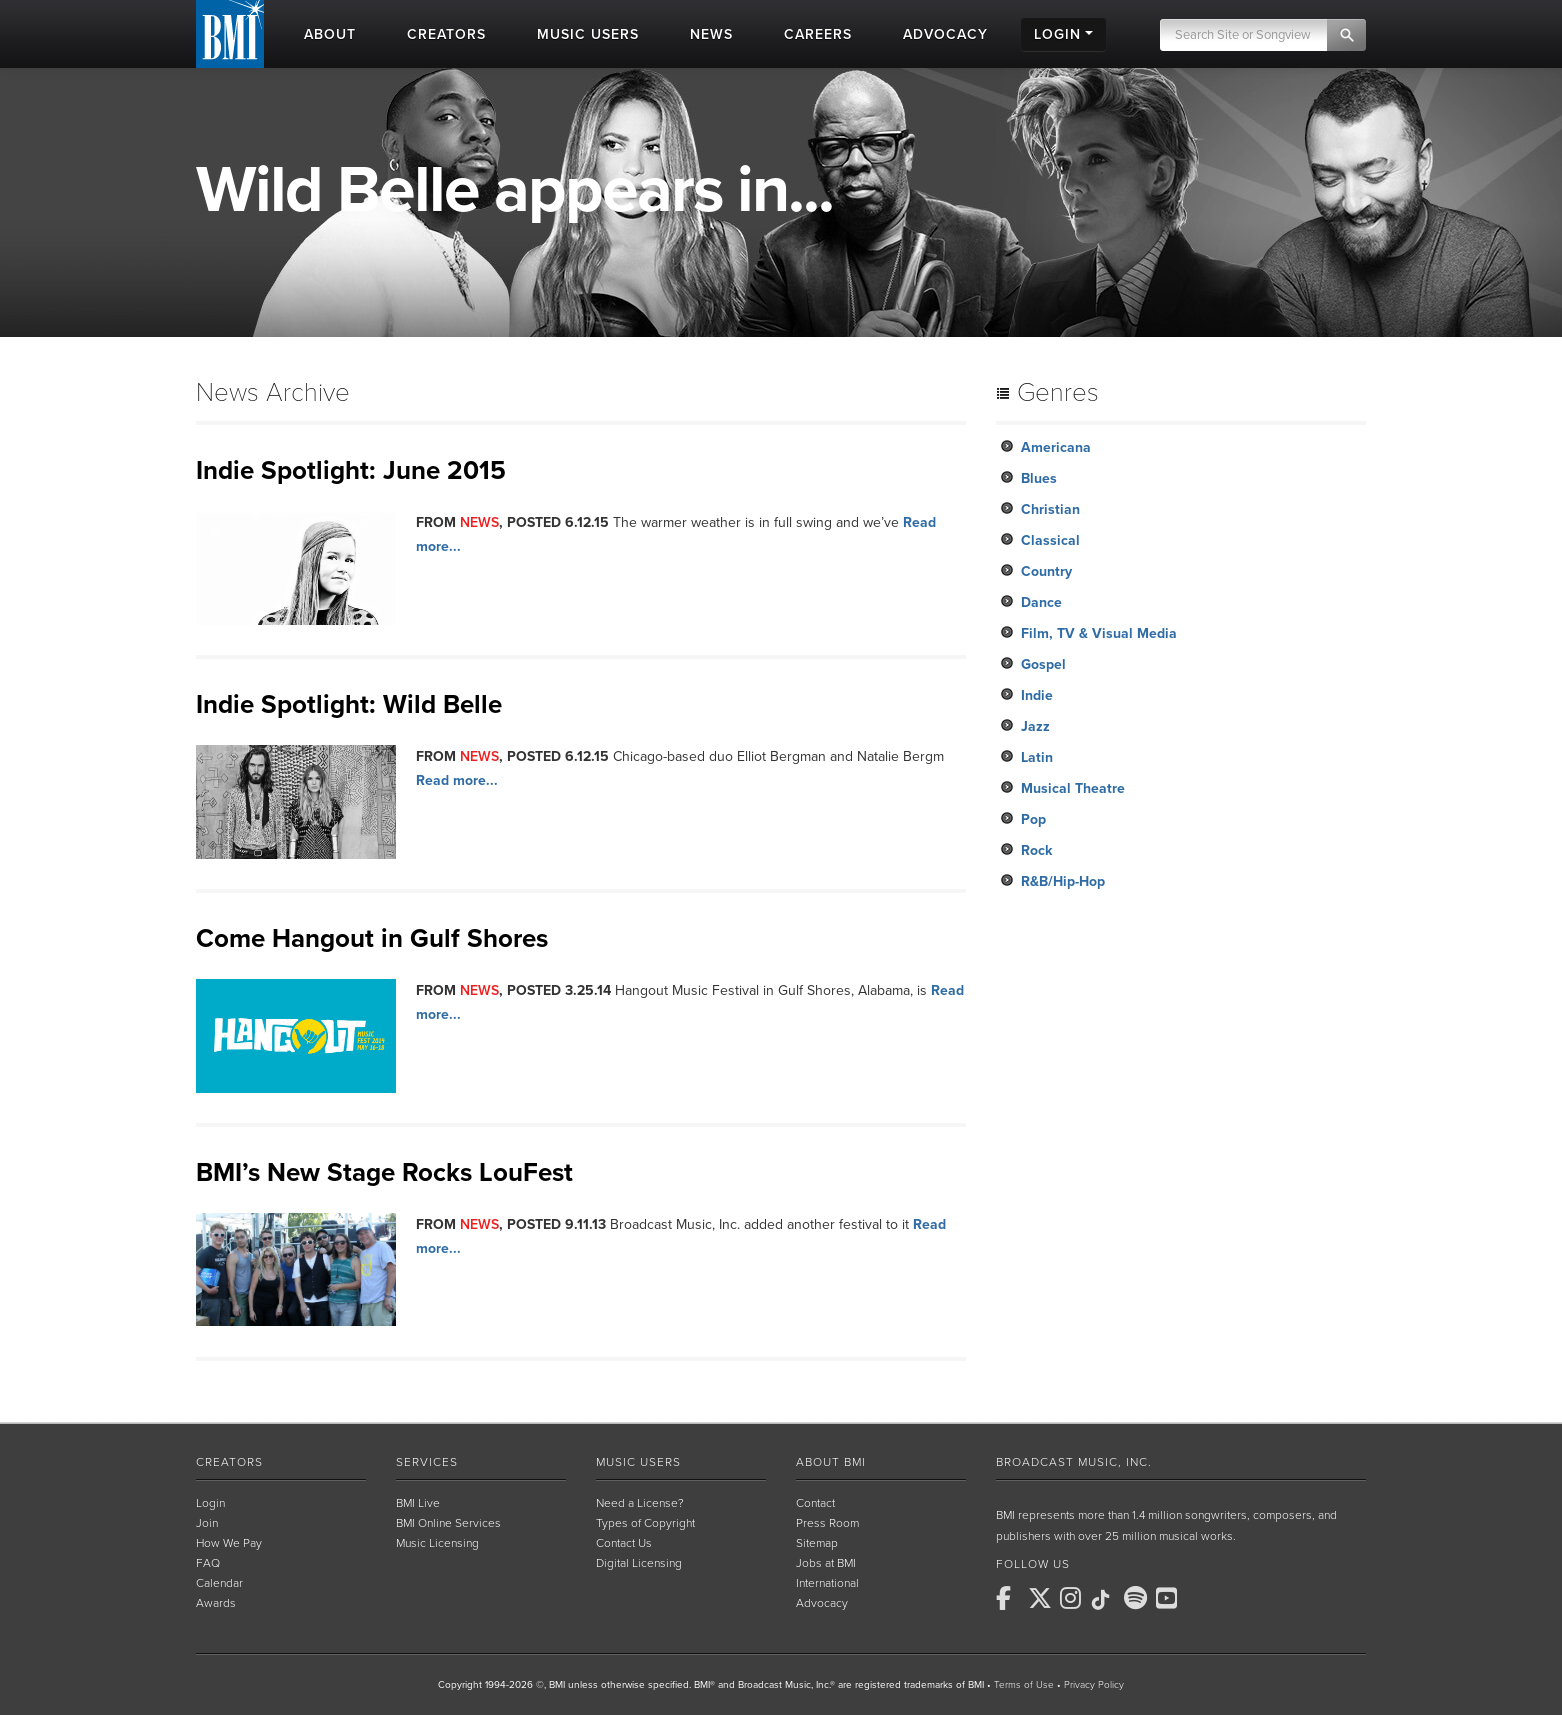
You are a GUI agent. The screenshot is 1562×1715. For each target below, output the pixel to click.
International (827, 1583)
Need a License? (640, 1503)
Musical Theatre (1073, 788)
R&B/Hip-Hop (1063, 881)
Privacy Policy (1094, 1685)
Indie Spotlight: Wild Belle (349, 704)
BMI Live (418, 1503)
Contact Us (624, 1543)
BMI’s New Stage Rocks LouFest (384, 1172)
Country (1046, 571)
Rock (1036, 850)
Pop (1033, 819)
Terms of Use (1024, 1685)
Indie (1037, 695)
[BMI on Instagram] (1074, 1598)
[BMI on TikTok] (1106, 1600)
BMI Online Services (448, 1523)
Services (427, 1462)
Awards (216, 1603)
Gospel (1043, 664)
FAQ (208, 1563)
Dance (1041, 602)
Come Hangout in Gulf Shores (372, 938)
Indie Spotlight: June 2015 (351, 470)
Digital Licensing (639, 1563)
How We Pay (229, 1543)
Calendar (219, 1583)
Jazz (1035, 726)
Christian (1050, 509)
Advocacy (822, 1603)
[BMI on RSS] (1202, 1598)
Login (210, 1503)
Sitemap (817, 1543)
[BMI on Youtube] (1170, 1598)
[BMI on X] (1042, 1598)
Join (207, 1523)
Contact (815, 1503)
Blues (1039, 478)
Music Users (638, 1462)
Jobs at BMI (826, 1563)
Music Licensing (437, 1543)
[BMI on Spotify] (1138, 1598)
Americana (1056, 447)
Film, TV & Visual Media (1099, 633)
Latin (1037, 757)
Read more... (457, 780)
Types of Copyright (645, 1523)
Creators (229, 1462)
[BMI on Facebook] (1010, 1598)
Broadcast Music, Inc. (1074, 1462)
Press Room (827, 1523)
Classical (1050, 540)
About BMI (831, 1462)
